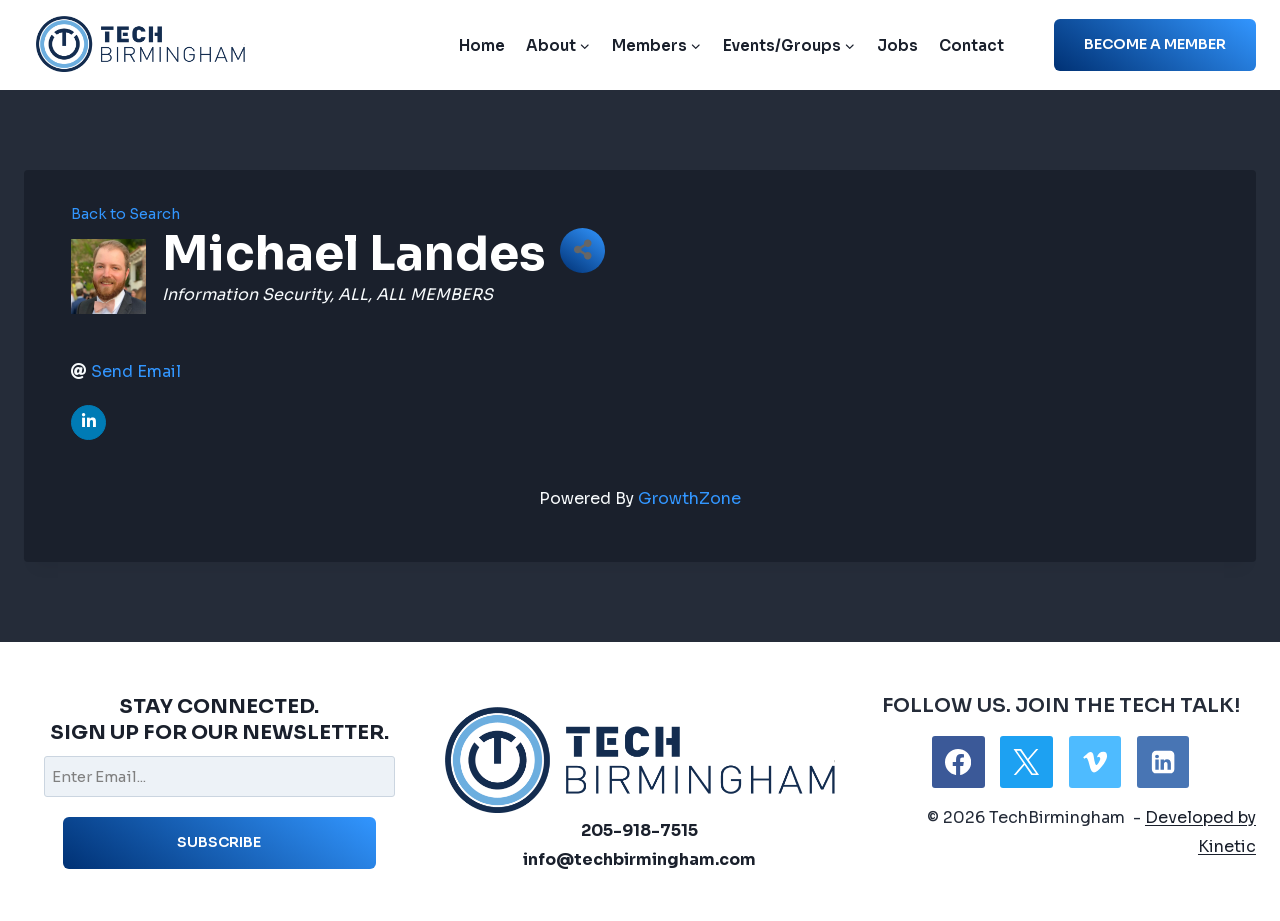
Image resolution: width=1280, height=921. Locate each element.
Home (482, 45)
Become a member (1155, 44)
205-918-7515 (639, 830)
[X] (1026, 762)
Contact (971, 45)
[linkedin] (88, 422)
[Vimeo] (1095, 762)
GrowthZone (689, 498)
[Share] (582, 250)
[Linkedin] (1163, 762)
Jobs (897, 45)
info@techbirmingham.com (639, 859)
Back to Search (125, 214)
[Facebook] (958, 762)
